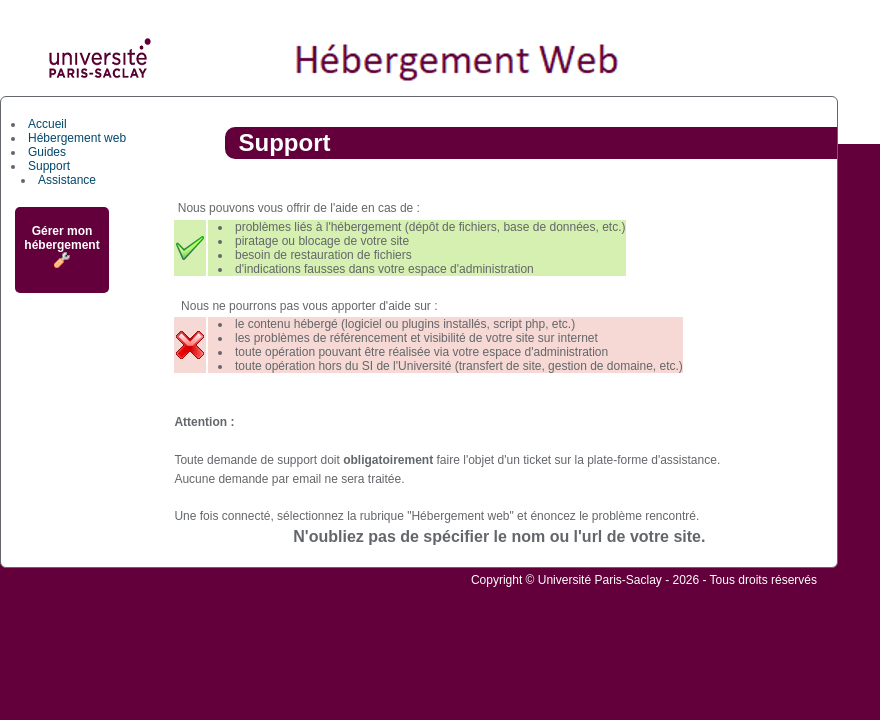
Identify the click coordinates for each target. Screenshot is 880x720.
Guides (47, 152)
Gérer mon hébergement (61, 246)
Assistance (67, 180)
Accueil (47, 124)
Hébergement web (77, 138)
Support (49, 166)
